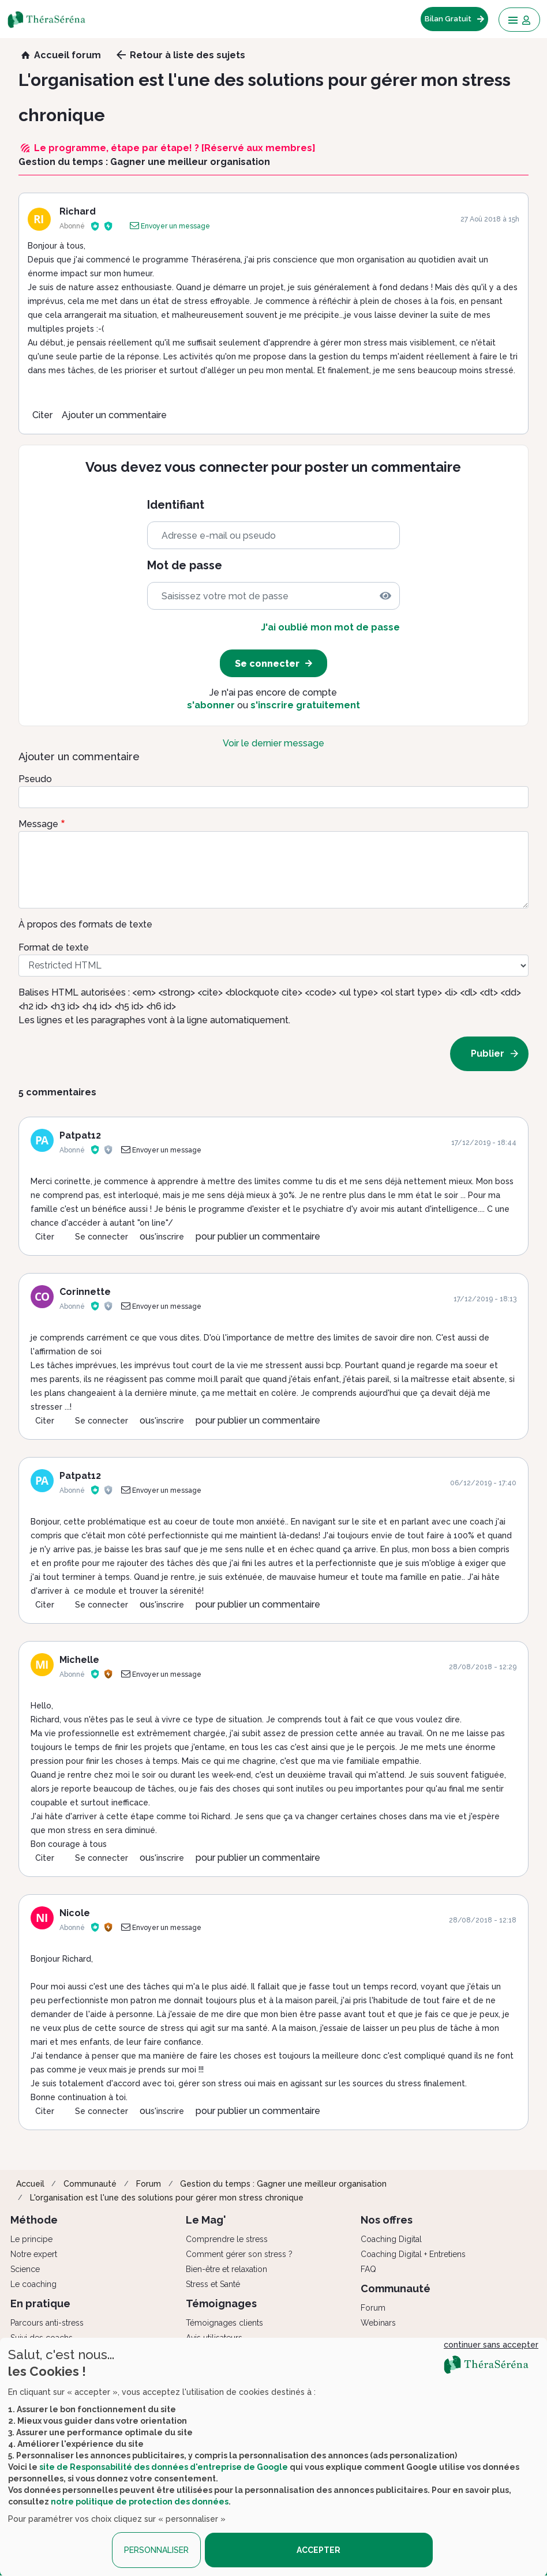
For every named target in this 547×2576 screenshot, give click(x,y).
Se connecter (101, 1236)
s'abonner (211, 705)
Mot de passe (184, 565)
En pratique (40, 2303)
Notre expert (33, 2254)
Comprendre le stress (227, 2239)
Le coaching (33, 2284)
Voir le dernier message (273, 743)
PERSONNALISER (156, 2550)
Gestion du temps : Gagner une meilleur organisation (283, 2183)
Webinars (378, 2322)
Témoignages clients (224, 2322)
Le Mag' (206, 2220)
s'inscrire (167, 1236)
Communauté (90, 2183)
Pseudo (35, 778)
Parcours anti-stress (47, 2322)
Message (38, 823)
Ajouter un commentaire (114, 415)
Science (25, 2269)
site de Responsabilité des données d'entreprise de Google (163, 2467)
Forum (148, 2183)
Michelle (79, 1659)
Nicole (74, 1912)
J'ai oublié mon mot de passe (330, 627)
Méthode (34, 2220)
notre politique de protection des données (139, 2501)
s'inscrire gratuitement (305, 705)
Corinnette (85, 1291)
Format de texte (53, 947)
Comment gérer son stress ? (239, 2254)
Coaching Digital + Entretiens (413, 2254)
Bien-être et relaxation (226, 2269)
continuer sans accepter (491, 2344)
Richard (77, 211)
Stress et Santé (213, 2284)
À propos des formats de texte (85, 924)
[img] (385, 596)
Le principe (31, 2239)
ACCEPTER (318, 2550)
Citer (42, 415)
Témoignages (221, 2303)
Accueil (30, 2183)
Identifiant (175, 505)
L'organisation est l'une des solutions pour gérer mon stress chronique (167, 2197)
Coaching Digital (391, 2239)
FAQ (368, 2269)
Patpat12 (80, 1135)
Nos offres (387, 2220)
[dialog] (273, 2457)
